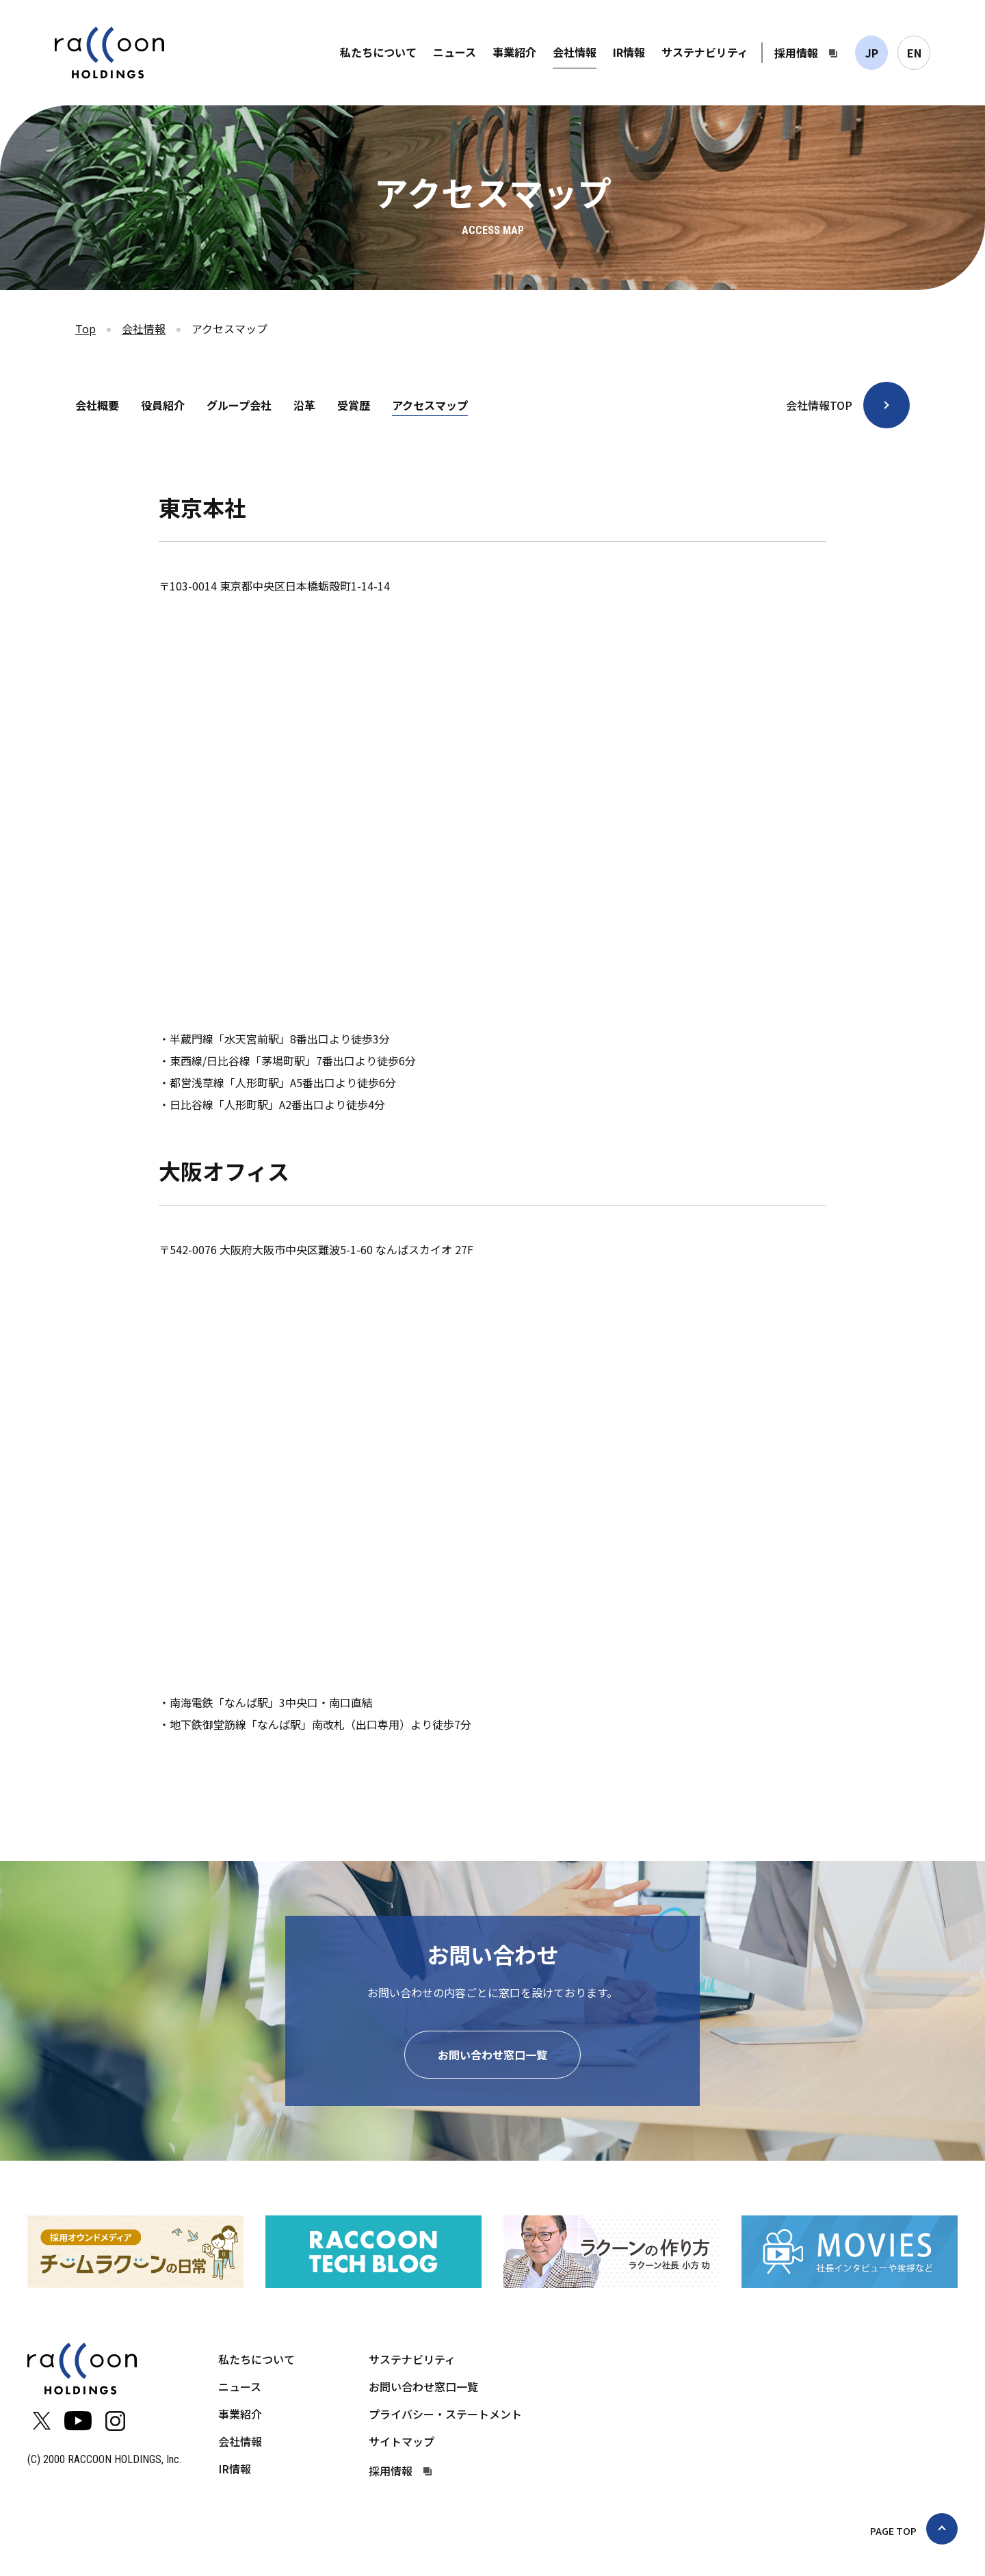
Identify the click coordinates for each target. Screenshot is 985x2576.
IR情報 (629, 52)
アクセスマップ (430, 405)
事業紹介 (514, 52)
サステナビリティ (704, 52)
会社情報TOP (819, 405)
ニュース (454, 52)
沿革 (304, 405)
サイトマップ (401, 2441)
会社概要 (97, 405)
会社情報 (574, 52)
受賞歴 (353, 405)
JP (871, 52)
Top (85, 328)
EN (914, 52)
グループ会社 (239, 405)
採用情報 (796, 52)
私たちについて (378, 52)
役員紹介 (163, 405)
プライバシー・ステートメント (445, 2414)
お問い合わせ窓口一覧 (492, 2054)
